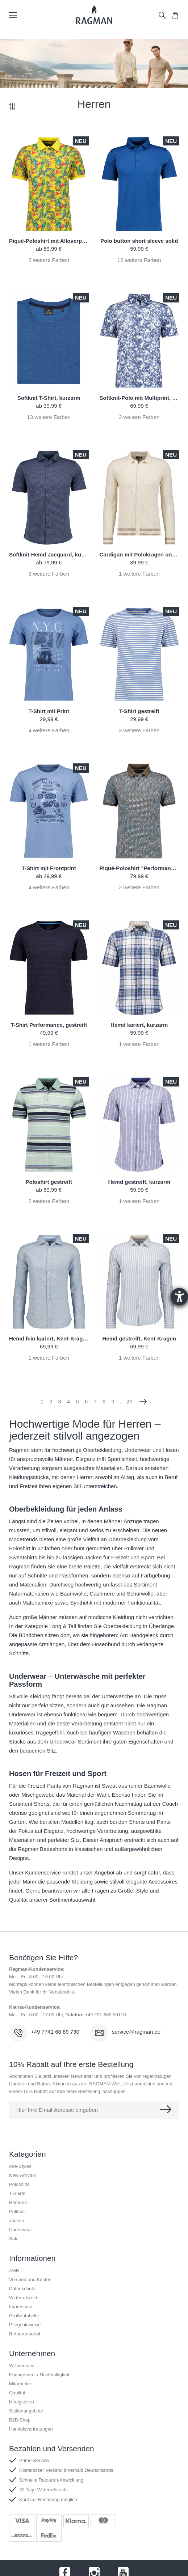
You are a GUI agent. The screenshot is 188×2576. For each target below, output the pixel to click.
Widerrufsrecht (24, 2297)
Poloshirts (19, 2184)
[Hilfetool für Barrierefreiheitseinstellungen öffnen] (179, 1296)
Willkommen (22, 2365)
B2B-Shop (19, 2420)
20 (129, 1401)
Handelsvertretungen (31, 2429)
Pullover (17, 2211)
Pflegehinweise (25, 2324)
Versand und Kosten (30, 2279)
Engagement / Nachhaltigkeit (39, 2374)
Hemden (18, 2202)
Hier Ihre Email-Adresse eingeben (57, 2110)
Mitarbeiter (20, 2383)
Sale (13, 2238)
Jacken (16, 2220)
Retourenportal (24, 2333)
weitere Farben (48, 260)
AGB (14, 2270)
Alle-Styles (20, 2166)
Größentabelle (24, 2315)
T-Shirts (17, 2193)
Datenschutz (22, 2288)
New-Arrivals (22, 2175)
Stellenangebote (26, 2411)
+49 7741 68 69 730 (55, 2032)
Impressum (20, 2306)
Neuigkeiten (21, 2402)
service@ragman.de (136, 2032)
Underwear (20, 2229)
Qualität (17, 2392)
